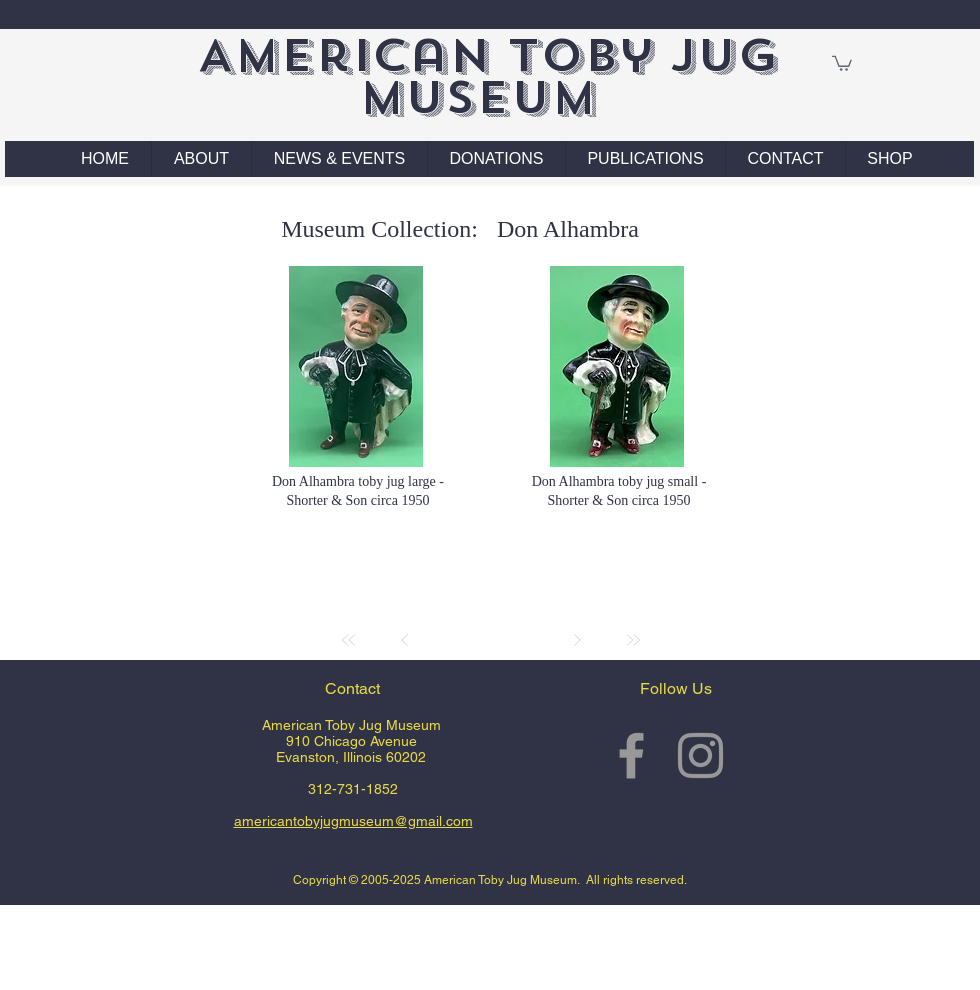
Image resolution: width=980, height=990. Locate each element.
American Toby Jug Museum (487, 76)
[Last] (633, 640)
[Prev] (405, 640)
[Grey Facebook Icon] (631, 755)
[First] (349, 640)
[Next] (577, 640)
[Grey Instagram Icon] (700, 755)
